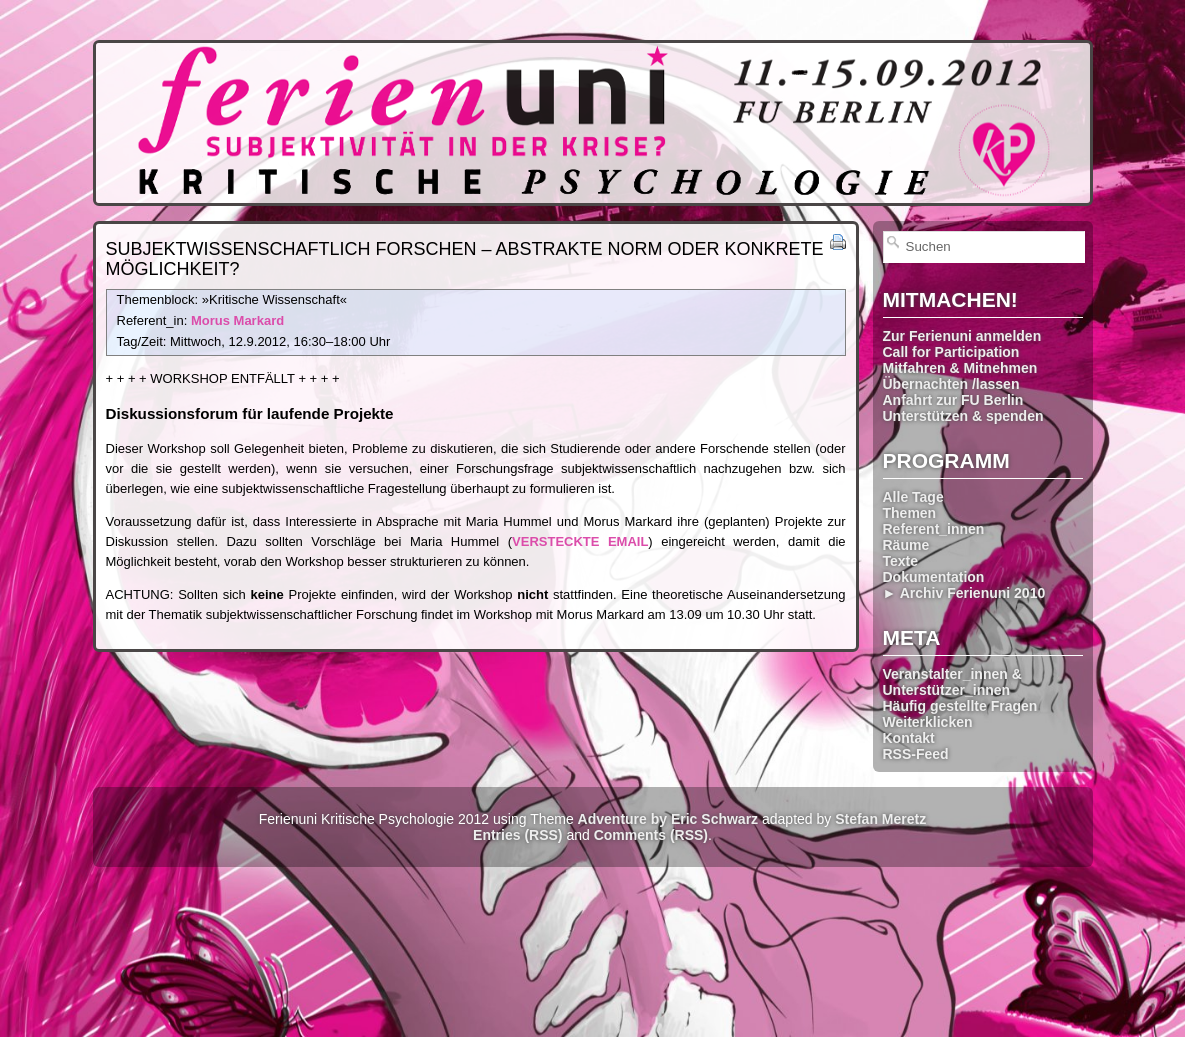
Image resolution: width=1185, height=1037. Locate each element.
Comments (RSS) (651, 835)
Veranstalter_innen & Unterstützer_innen (952, 682)
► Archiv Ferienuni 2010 (964, 593)
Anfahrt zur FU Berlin (953, 400)
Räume (906, 545)
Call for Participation (951, 352)
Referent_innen (934, 529)
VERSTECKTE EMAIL (580, 541)
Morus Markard (237, 320)
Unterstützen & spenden (963, 416)
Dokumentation (934, 577)
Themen (910, 513)
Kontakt (909, 738)
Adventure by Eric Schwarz (668, 819)
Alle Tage (913, 497)
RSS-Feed (916, 754)
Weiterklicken (928, 722)
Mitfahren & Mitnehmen (960, 368)
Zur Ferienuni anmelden (962, 336)
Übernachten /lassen (951, 384)
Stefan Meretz (880, 819)
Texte (901, 561)
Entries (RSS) (517, 835)
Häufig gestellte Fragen (960, 706)
